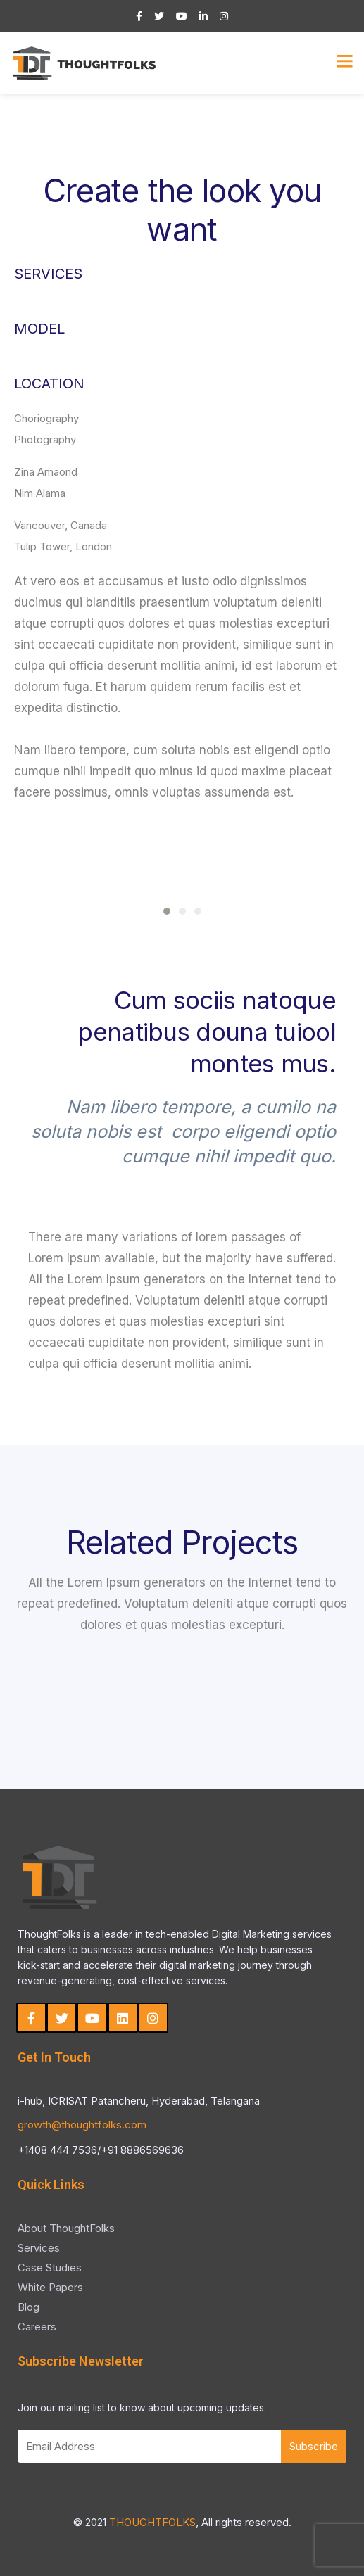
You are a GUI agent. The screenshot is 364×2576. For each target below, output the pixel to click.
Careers (37, 2326)
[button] (166, 911)
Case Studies (50, 2267)
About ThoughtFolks (66, 2228)
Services (39, 2247)
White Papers (50, 2287)
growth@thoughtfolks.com (82, 2124)
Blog (28, 2307)
